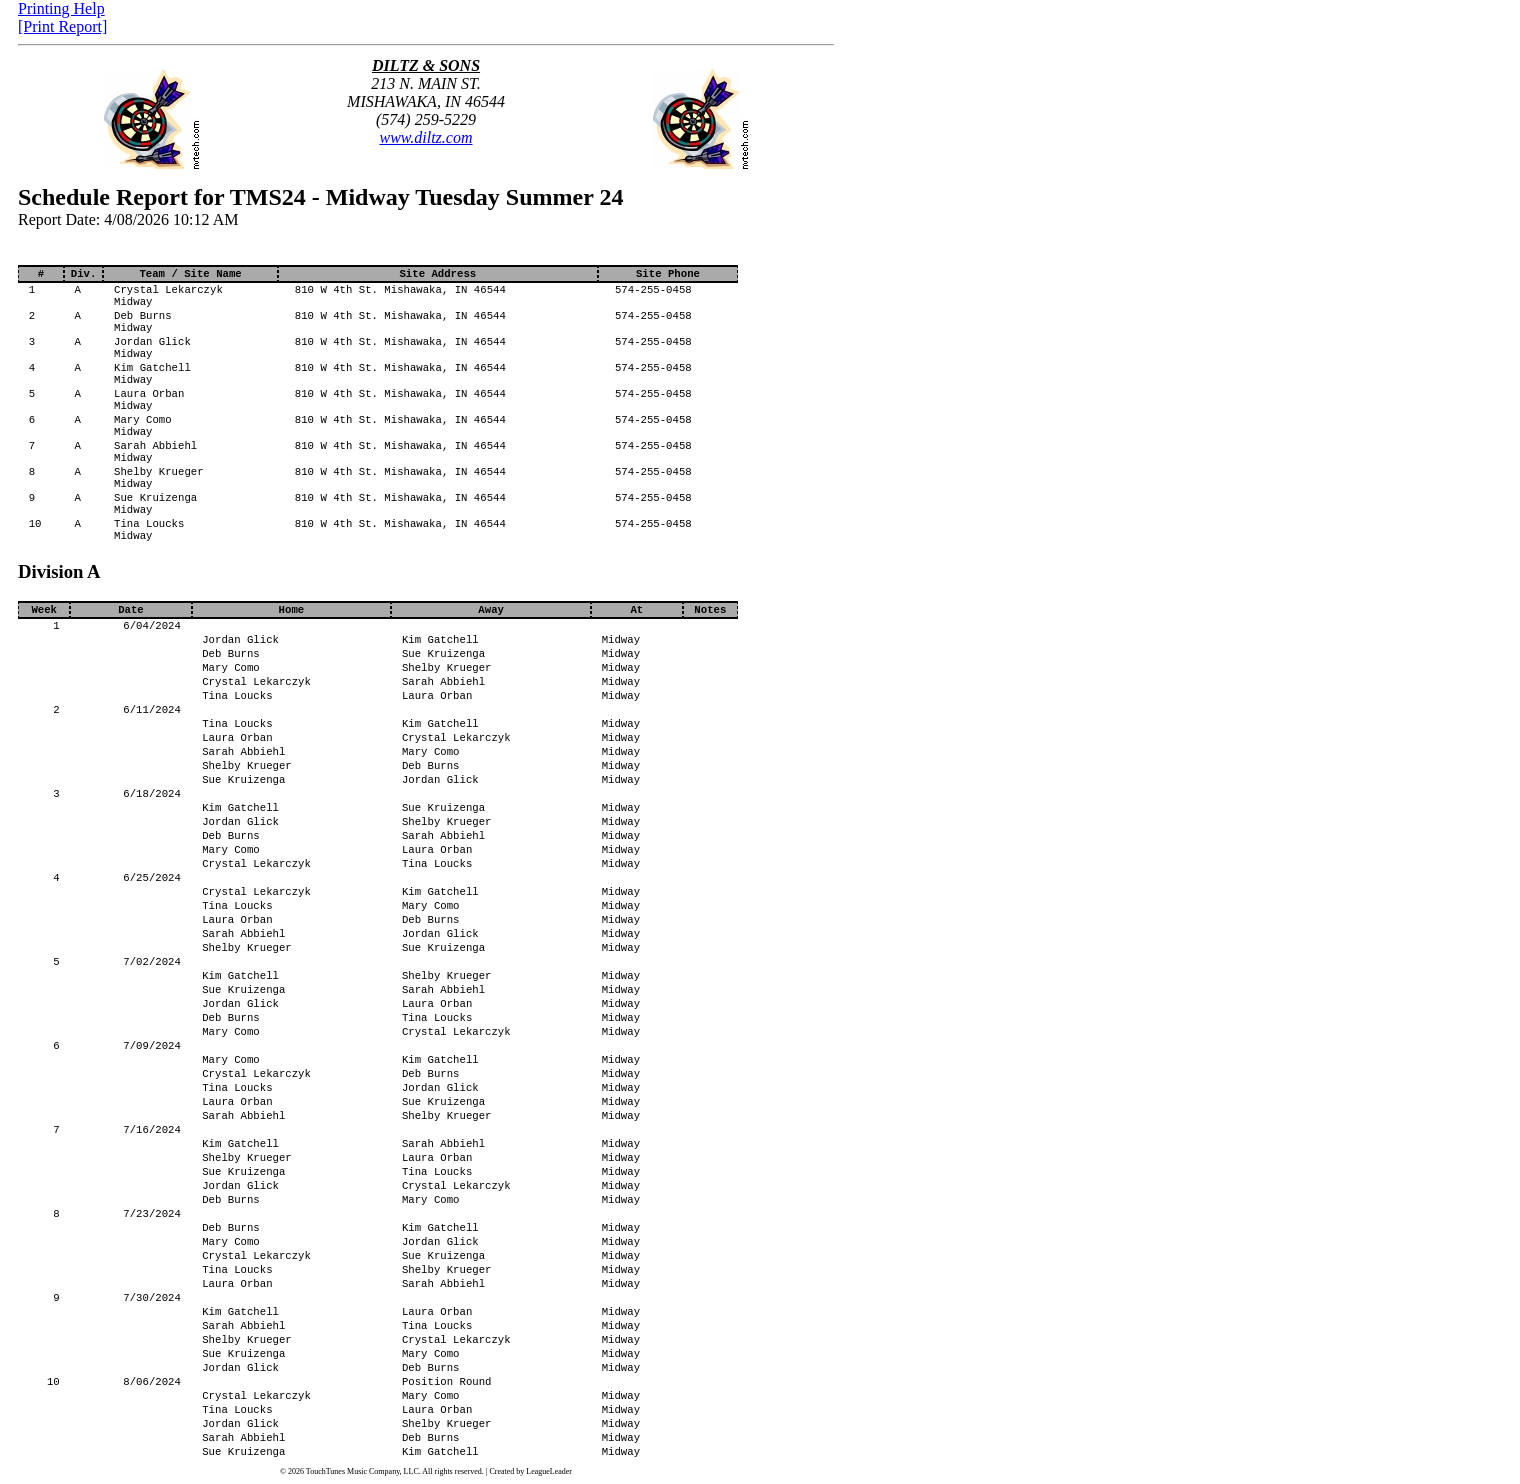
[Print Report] (62, 26)
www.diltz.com (425, 137)
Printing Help (61, 8)
